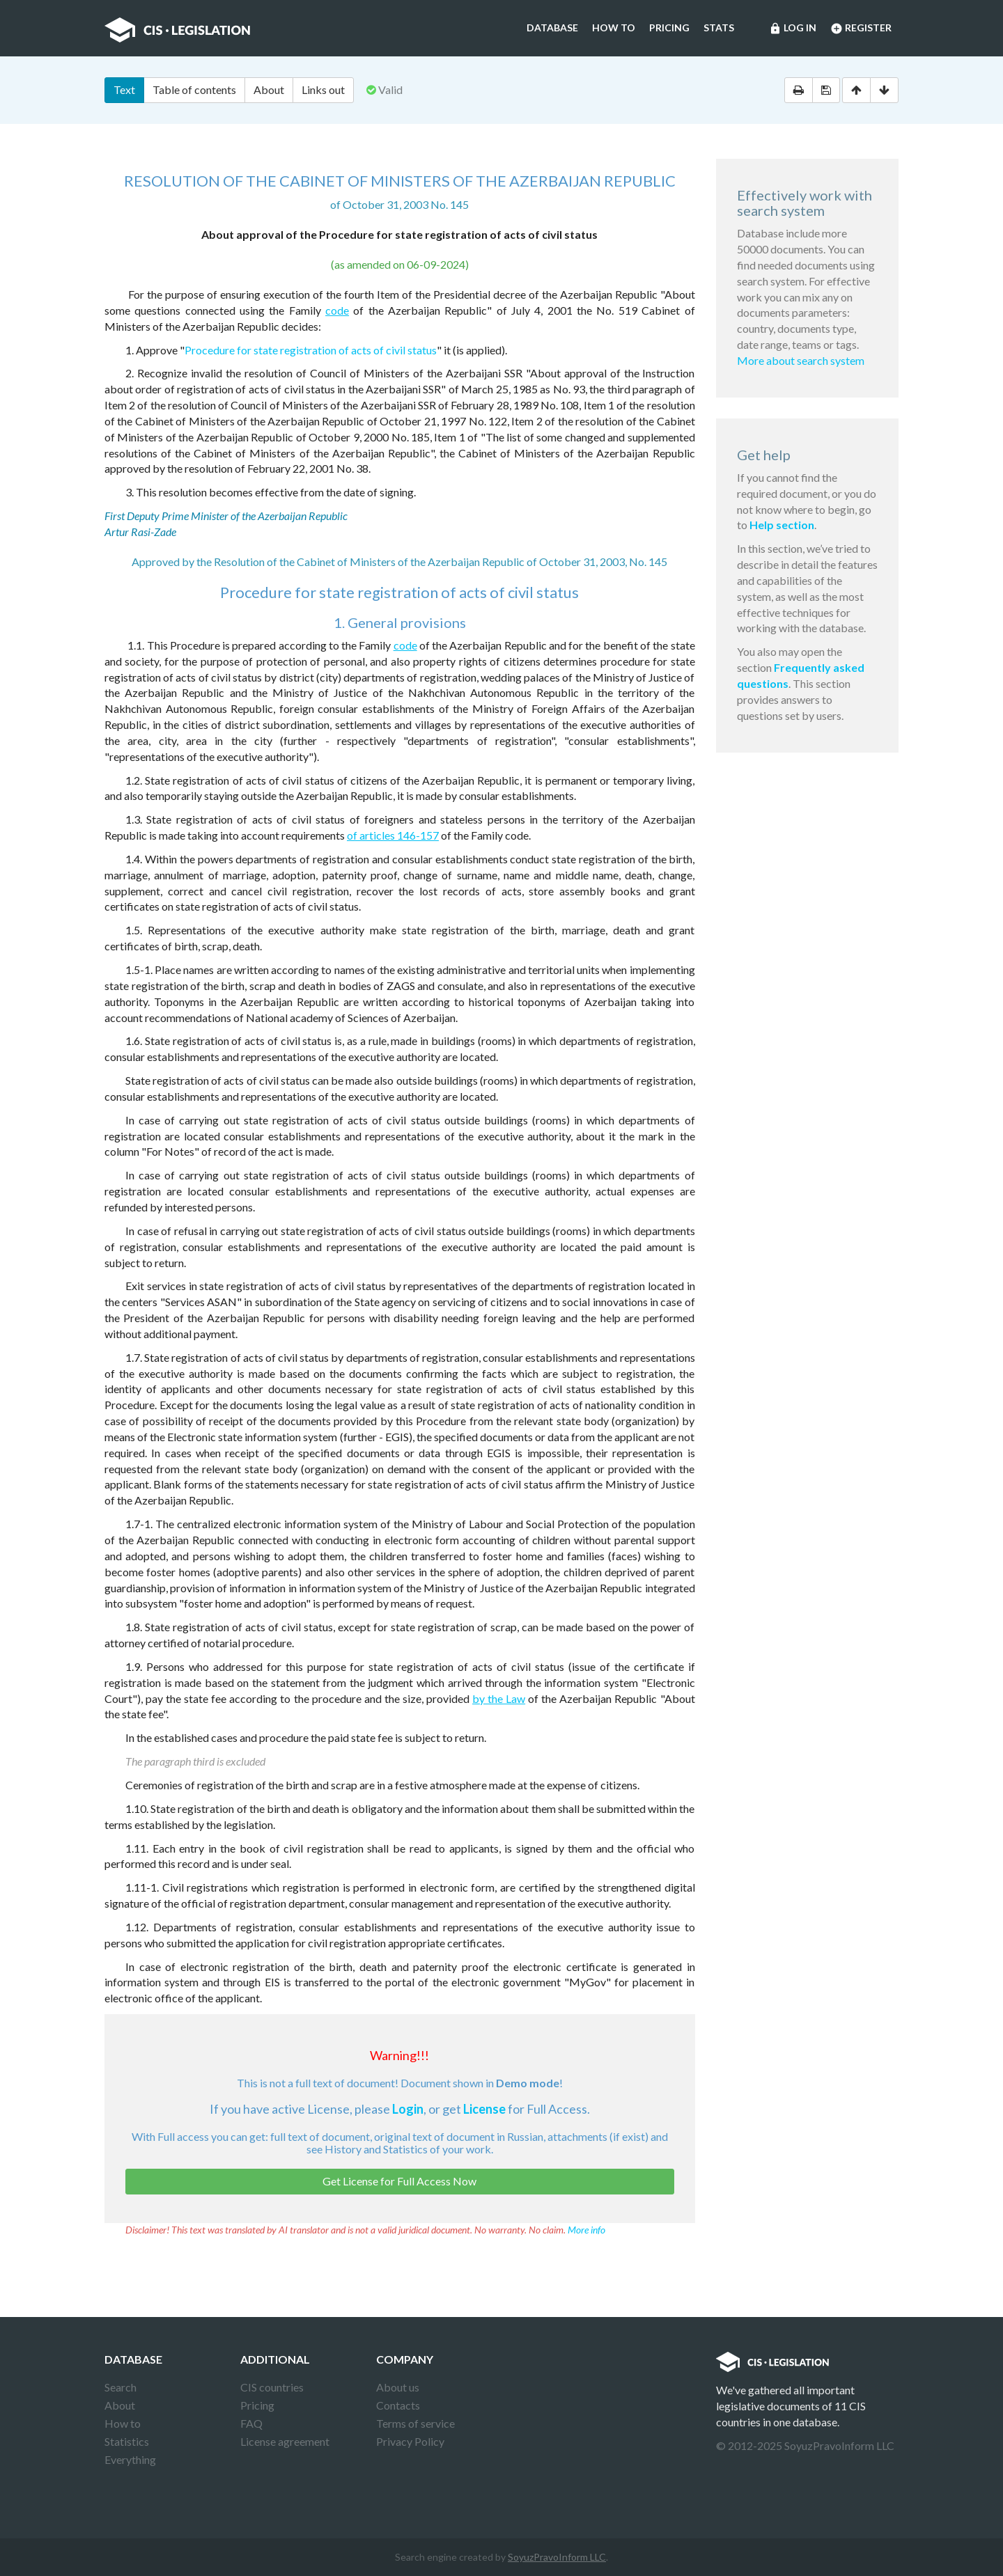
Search (120, 2387)
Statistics (126, 2441)
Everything (130, 2459)
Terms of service (415, 2423)
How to (613, 27)
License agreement (284, 2441)
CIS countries (272, 2387)
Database (552, 27)
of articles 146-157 (393, 835)
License (484, 2108)
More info (586, 2230)
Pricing (669, 27)
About (269, 89)
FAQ (251, 2423)
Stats (718, 27)
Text (124, 89)
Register (861, 28)
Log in (792, 28)
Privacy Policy (410, 2441)
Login (407, 2108)
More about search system (800, 360)
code (337, 310)
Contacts (398, 2405)
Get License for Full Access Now (399, 2181)
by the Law (498, 1698)
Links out (323, 89)
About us (397, 2387)
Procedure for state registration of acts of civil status (311, 349)
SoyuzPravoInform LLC (557, 2557)
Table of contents (194, 89)
